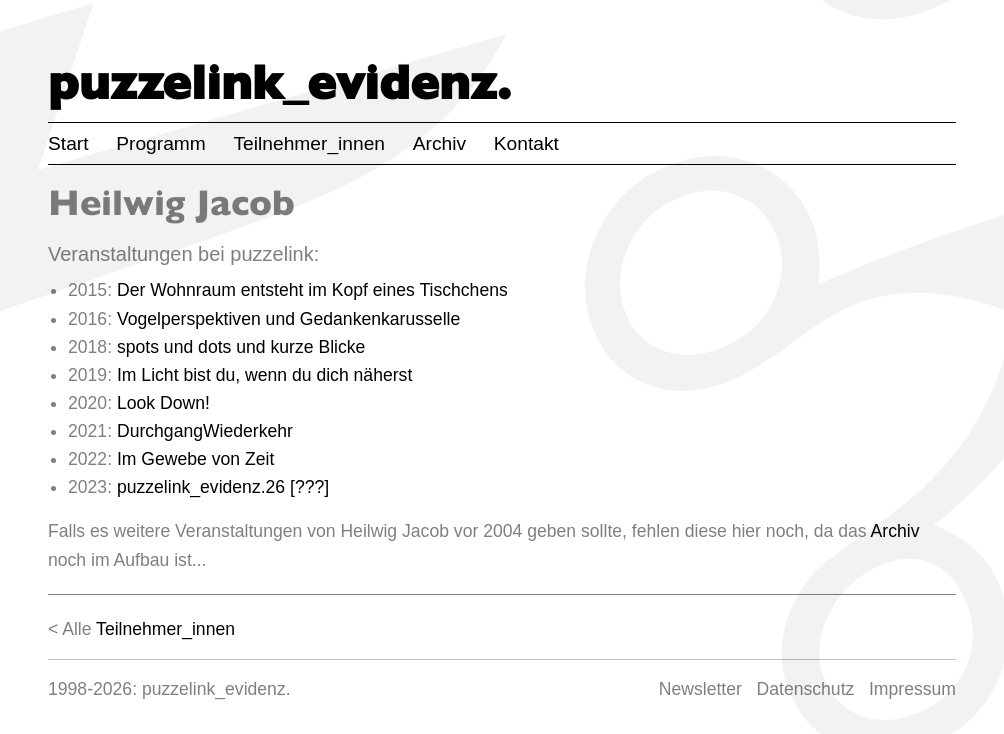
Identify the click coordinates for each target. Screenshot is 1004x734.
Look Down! (163, 403)
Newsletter (700, 689)
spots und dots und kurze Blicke (241, 347)
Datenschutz (806, 689)
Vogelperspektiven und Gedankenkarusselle (288, 319)
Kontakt (526, 143)
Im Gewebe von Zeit (195, 459)
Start (68, 143)
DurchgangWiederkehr (205, 431)
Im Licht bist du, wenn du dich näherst (264, 375)
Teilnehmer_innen (309, 143)
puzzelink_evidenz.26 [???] (223, 487)
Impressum (912, 689)
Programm (161, 143)
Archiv (439, 143)
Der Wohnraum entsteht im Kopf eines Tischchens (312, 290)
